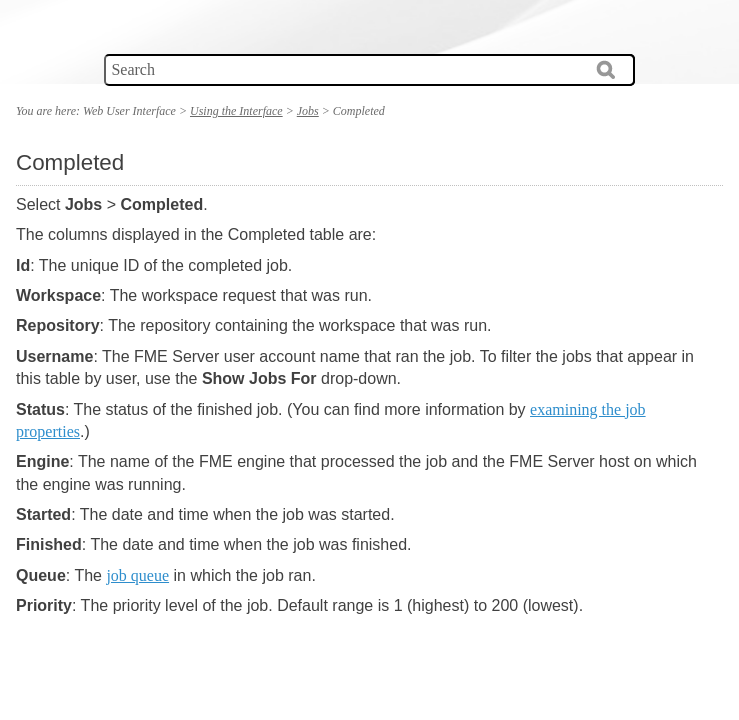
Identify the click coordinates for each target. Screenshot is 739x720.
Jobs (308, 111)
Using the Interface (236, 111)
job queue (137, 575)
